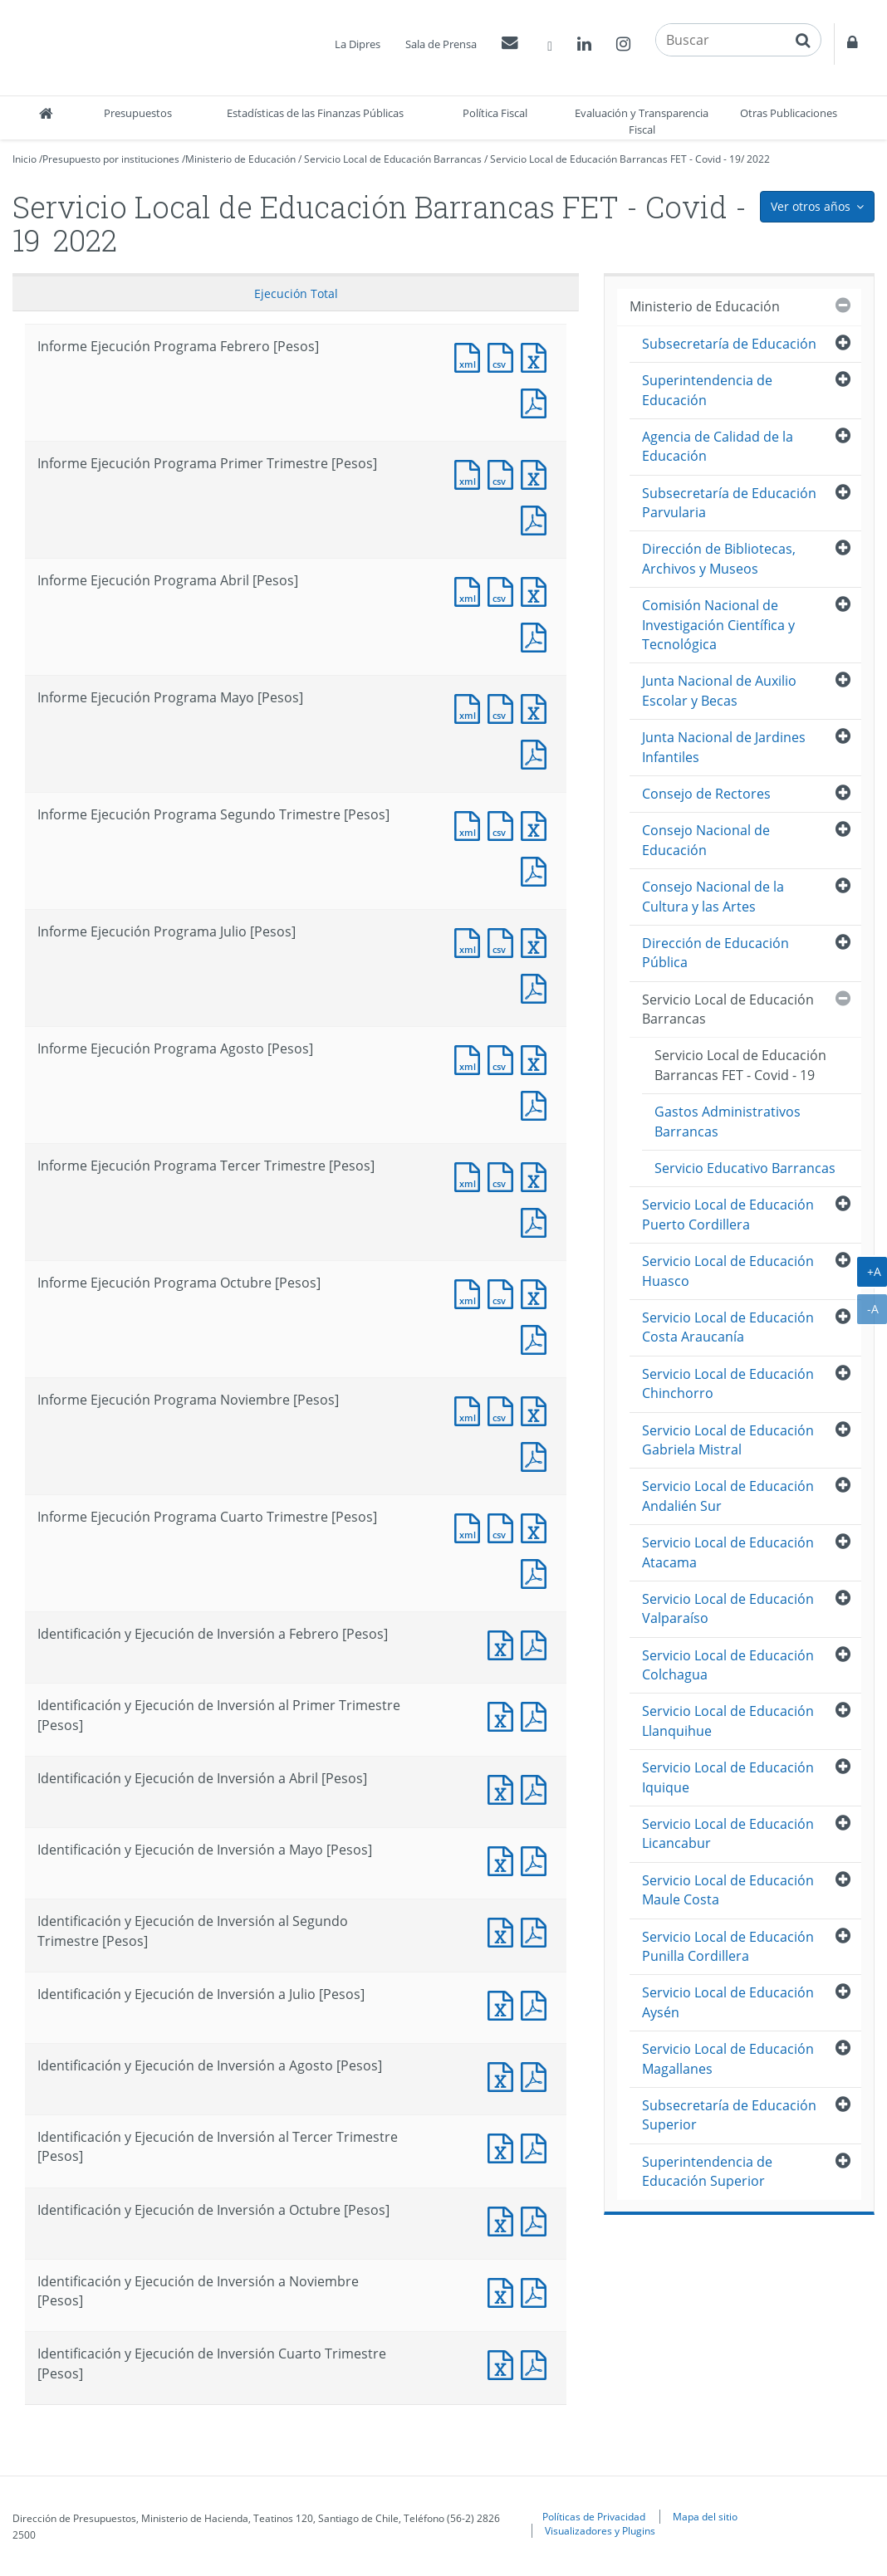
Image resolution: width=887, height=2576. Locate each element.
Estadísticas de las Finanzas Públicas (315, 112)
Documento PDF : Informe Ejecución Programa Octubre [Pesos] (537, 1337)
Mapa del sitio (705, 2516)
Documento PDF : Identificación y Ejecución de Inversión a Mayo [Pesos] (537, 1859)
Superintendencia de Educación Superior (707, 2171)
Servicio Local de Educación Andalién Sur (728, 1495)
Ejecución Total (296, 293)
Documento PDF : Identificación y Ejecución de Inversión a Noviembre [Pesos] (537, 2291)
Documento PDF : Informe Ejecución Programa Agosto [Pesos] (537, 1103)
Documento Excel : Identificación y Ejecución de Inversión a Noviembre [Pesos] (504, 2291)
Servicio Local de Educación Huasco (728, 1270)
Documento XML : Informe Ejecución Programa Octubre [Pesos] (471, 1292)
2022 (758, 159)
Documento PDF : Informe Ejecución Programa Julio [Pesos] (537, 986)
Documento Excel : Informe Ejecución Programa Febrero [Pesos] (537, 355)
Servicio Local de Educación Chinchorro (728, 1383)
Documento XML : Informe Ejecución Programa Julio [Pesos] (471, 941)
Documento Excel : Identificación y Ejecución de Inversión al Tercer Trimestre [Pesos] (504, 2146)
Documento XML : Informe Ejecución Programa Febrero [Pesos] (471, 355)
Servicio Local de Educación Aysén (728, 2002)
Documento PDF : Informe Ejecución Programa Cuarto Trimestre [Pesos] (537, 1572)
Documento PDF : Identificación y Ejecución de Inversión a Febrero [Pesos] (537, 1643)
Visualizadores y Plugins (600, 2530)
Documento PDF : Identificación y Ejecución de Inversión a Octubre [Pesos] (537, 2219)
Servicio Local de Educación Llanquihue (728, 1720)
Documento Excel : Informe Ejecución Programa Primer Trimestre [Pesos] (537, 472)
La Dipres (357, 44)
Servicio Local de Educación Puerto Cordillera (728, 1214)
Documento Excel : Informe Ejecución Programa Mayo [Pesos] (537, 707)
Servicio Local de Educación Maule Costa (728, 1890)
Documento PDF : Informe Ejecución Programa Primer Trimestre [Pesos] (537, 518)
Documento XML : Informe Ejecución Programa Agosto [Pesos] (471, 1058)
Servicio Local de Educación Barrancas (393, 159)
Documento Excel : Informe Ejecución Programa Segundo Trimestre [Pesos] (537, 824)
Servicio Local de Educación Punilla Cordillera (728, 1946)
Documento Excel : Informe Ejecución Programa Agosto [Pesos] (537, 1058)
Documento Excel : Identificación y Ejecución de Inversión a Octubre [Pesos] (504, 2219)
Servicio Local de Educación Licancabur (728, 1833)
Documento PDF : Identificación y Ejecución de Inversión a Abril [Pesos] (537, 1787)
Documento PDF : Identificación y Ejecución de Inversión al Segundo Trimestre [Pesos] (537, 1930)
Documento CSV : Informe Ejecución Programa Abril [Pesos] (504, 590)
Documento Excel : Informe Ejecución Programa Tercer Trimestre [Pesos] (537, 1175)
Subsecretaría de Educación (729, 344)
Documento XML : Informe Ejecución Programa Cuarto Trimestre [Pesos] (471, 1526)
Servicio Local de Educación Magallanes (728, 2058)
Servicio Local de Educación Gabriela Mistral (728, 1440)
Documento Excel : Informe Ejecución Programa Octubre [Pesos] (537, 1292)
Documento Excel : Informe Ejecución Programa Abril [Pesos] (537, 590)
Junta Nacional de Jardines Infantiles (724, 746)
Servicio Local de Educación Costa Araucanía (728, 1327)
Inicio (24, 159)
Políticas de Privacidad (593, 2516)
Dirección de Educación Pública (715, 952)
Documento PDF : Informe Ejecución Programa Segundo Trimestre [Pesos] (537, 869)
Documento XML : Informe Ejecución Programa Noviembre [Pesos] (471, 1409)
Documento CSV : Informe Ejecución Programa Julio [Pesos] (504, 941)
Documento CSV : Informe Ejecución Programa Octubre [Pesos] (504, 1292)
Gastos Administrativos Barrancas (727, 1121)
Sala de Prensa (441, 44)
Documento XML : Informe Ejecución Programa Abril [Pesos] (471, 590)
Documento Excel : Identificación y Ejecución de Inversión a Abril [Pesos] (504, 1787)
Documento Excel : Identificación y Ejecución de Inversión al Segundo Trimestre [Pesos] (504, 1930)
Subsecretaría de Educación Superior (729, 2115)
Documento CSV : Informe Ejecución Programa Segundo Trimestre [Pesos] (504, 824)
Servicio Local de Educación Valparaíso (728, 1608)
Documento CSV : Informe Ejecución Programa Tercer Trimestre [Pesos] (504, 1175)
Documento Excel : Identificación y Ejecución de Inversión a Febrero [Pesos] (504, 1643)
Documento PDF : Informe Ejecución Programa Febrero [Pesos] (537, 401)
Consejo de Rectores (706, 794)
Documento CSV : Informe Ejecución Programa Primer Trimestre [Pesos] (504, 472)
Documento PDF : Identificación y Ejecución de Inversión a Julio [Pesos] (537, 2003)
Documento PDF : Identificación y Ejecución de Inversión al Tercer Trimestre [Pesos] (537, 2146)
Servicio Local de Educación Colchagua (728, 1665)
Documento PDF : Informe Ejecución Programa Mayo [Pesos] (537, 752)
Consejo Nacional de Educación (706, 839)
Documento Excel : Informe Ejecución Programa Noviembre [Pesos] (537, 1409)
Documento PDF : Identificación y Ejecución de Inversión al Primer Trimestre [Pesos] (537, 1714)
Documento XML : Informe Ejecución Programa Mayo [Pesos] (471, 707)
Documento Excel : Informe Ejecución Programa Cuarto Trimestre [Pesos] (537, 1526)
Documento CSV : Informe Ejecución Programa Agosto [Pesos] (504, 1058)
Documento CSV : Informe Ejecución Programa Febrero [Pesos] (504, 355)
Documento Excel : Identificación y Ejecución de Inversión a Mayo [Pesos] (504, 1859)
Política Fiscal (495, 112)
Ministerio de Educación (240, 159)
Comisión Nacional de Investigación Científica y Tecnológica (718, 624)
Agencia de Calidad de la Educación (717, 446)
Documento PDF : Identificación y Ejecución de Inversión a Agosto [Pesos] (537, 2075)
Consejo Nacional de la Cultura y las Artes (713, 896)
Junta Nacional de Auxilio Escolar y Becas (719, 690)
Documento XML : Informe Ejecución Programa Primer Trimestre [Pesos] (471, 472)
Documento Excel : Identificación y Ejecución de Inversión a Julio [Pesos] (504, 2003)
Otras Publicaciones (788, 112)
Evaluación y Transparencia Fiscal (641, 121)
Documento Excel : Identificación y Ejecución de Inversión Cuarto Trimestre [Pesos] (504, 2363)
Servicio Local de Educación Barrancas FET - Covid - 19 (615, 159)
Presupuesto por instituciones (110, 159)
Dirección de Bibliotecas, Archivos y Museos (719, 558)
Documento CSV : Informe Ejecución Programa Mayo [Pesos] (504, 707)
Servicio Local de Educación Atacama (728, 1552)
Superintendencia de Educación (707, 389)
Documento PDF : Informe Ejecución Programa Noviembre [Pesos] (537, 1455)
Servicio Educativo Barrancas (745, 1168)
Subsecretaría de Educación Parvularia (729, 502)
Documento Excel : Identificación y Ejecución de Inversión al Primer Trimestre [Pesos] (504, 1714)
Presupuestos (138, 112)
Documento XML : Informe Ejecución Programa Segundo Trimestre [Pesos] (471, 824)
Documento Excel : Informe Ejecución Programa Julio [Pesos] (537, 941)
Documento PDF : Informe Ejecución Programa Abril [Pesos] (537, 635)
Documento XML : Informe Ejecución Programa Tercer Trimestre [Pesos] (471, 1175)
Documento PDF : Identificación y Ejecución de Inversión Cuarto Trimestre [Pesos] (537, 2363)
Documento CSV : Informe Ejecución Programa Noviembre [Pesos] (504, 1409)
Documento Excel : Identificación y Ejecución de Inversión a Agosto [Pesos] (504, 2075)
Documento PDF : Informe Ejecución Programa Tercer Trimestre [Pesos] (537, 1220)
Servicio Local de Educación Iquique (728, 1777)
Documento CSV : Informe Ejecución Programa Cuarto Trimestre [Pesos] (504, 1526)
